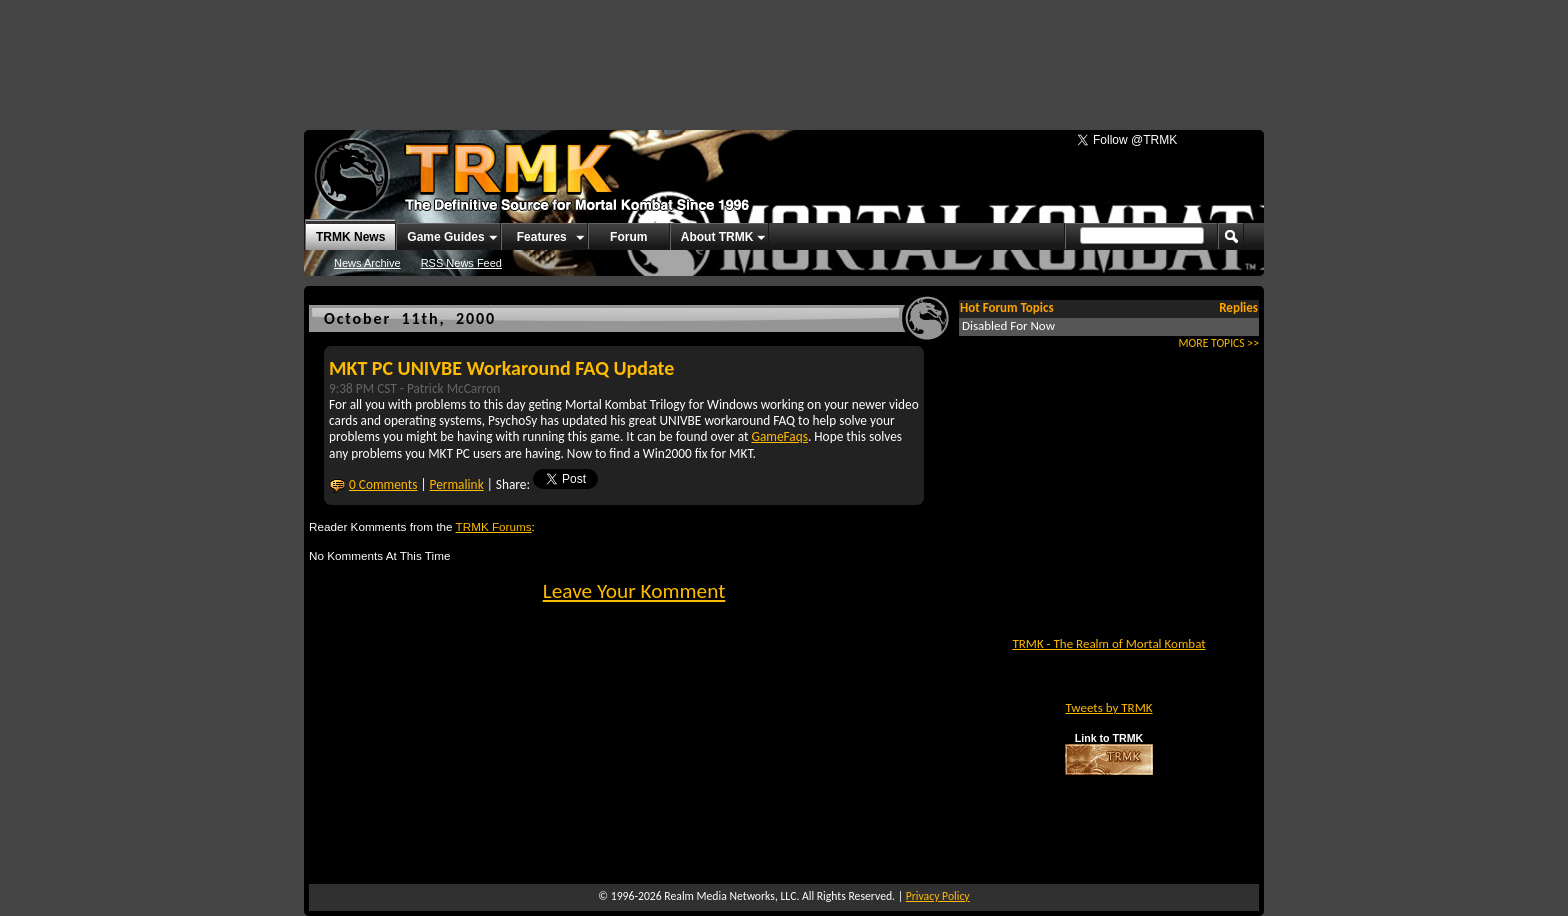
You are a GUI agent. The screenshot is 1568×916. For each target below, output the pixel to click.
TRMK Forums (494, 526)
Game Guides (445, 237)
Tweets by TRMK (1108, 707)
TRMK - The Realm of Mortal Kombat (1108, 643)
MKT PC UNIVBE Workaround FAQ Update (501, 368)
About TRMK (717, 237)
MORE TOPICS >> (1219, 343)
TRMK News (350, 237)
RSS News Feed (461, 263)
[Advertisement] (784, 55)
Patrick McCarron (453, 388)
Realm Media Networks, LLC (730, 896)
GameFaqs (780, 436)
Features (542, 237)
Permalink (457, 484)
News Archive (367, 263)
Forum (628, 237)
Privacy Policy (938, 896)
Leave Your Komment (634, 591)
